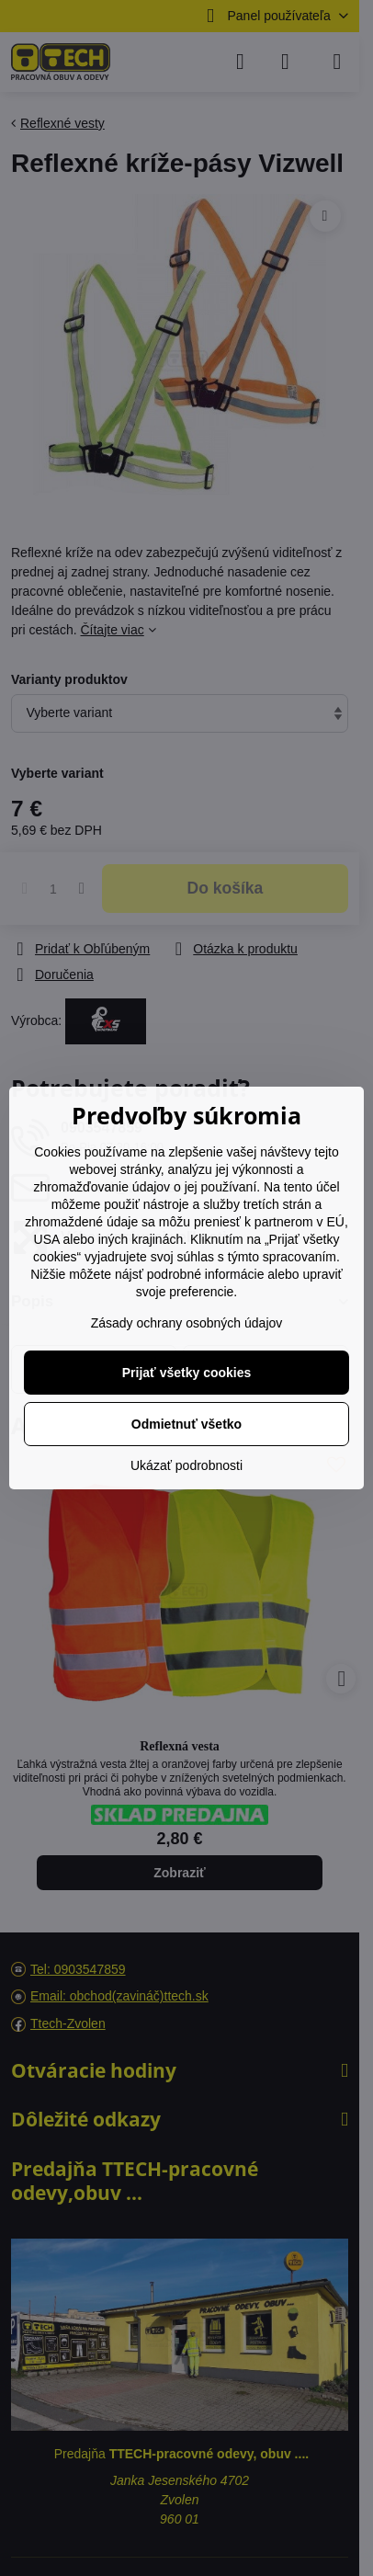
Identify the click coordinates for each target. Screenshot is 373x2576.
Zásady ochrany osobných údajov (187, 1323)
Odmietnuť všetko (186, 1424)
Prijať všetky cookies (187, 1372)
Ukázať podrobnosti (186, 1465)
